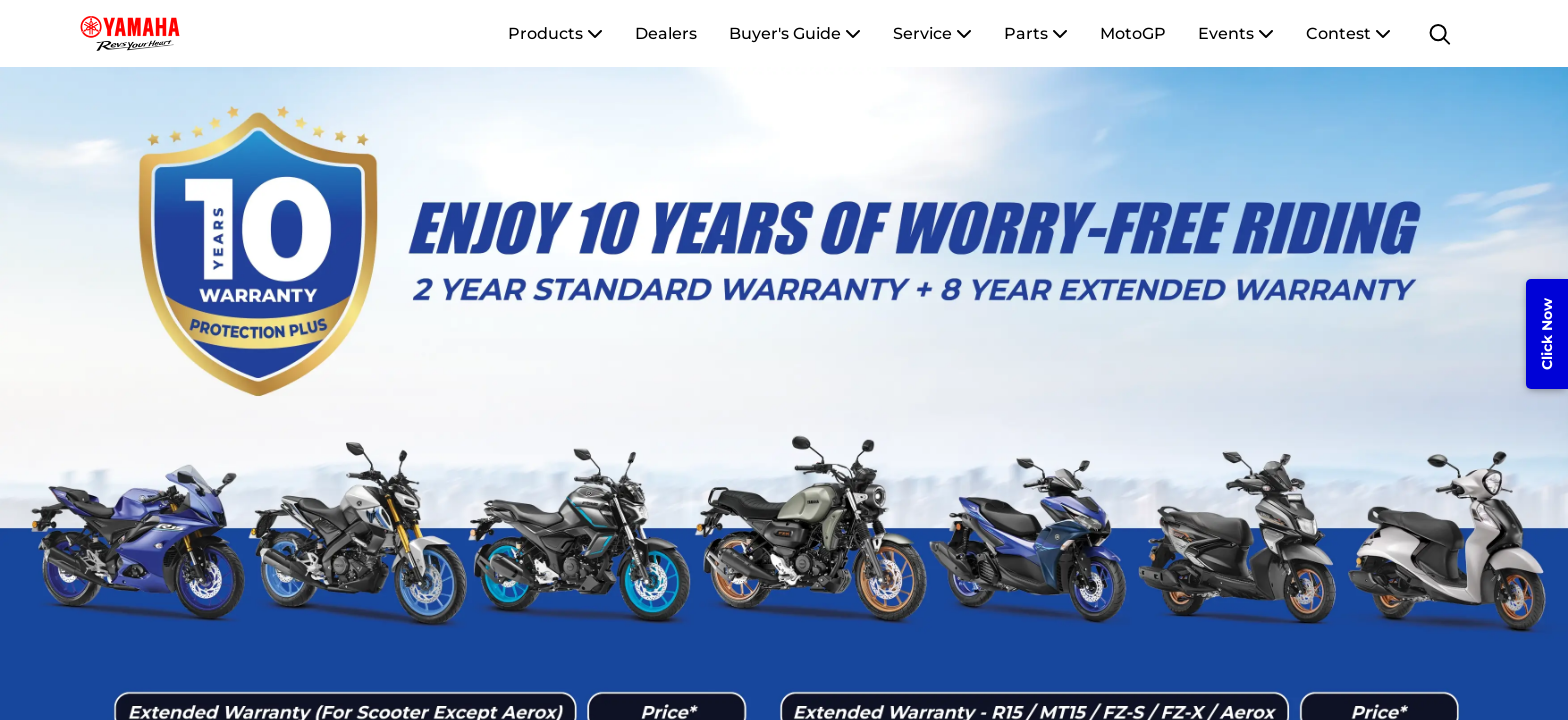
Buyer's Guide (795, 33)
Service (932, 33)
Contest (1348, 33)
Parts (1036, 33)
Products (555, 33)
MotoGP (1133, 33)
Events (1236, 33)
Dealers (666, 33)
